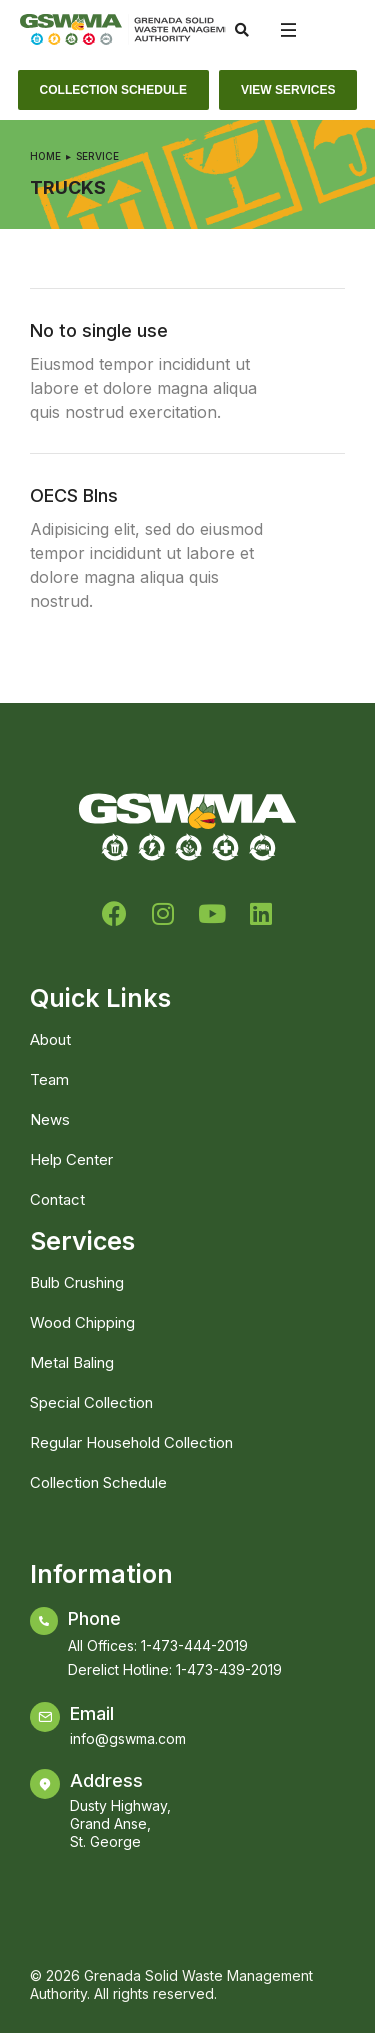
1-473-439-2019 (229, 1669)
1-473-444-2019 (194, 1645)
